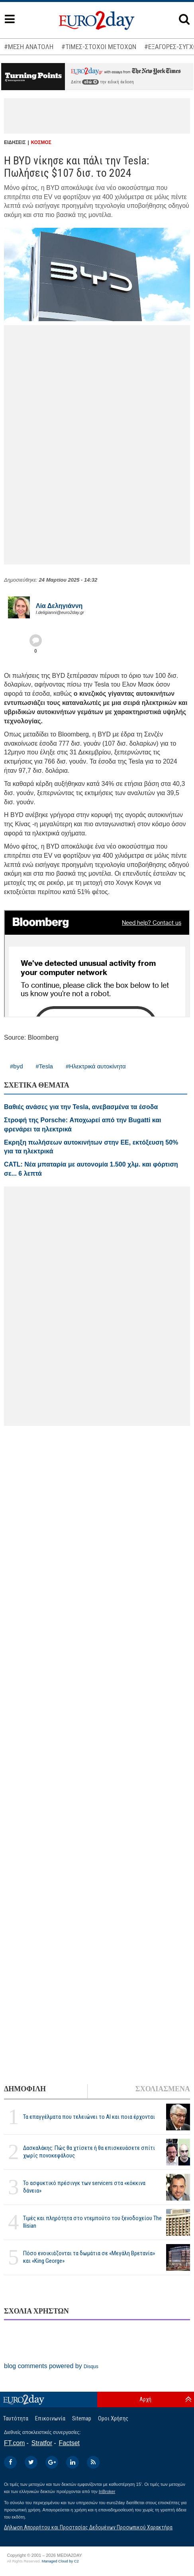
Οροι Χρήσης (113, 2418)
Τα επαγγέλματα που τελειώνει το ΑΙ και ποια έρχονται (89, 2116)
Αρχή (145, 2399)
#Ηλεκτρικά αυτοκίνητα (96, 1066)
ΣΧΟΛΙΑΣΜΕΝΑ (162, 2089)
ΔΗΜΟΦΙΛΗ (25, 2089)
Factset (69, 2443)
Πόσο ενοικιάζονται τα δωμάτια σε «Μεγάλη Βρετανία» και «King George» (89, 2257)
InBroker (107, 2491)
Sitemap (81, 2418)
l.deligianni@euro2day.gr (60, 612)
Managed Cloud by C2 (60, 2561)
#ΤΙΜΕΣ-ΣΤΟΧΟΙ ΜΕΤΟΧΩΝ (98, 47)
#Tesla (44, 1066)
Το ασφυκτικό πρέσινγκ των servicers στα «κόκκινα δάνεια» (84, 2186)
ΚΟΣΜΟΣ (41, 142)
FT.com (14, 2443)
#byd (16, 1066)
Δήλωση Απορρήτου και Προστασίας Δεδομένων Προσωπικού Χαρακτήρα (88, 2527)
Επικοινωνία (50, 2418)
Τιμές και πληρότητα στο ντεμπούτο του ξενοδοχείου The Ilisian (92, 2222)
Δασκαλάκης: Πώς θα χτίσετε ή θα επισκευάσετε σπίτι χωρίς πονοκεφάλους (89, 2151)
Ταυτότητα (15, 2418)
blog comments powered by (51, 2366)
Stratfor (41, 2443)
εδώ (90, 82)
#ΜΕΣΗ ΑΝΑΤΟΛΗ (28, 47)
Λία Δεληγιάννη (59, 605)
